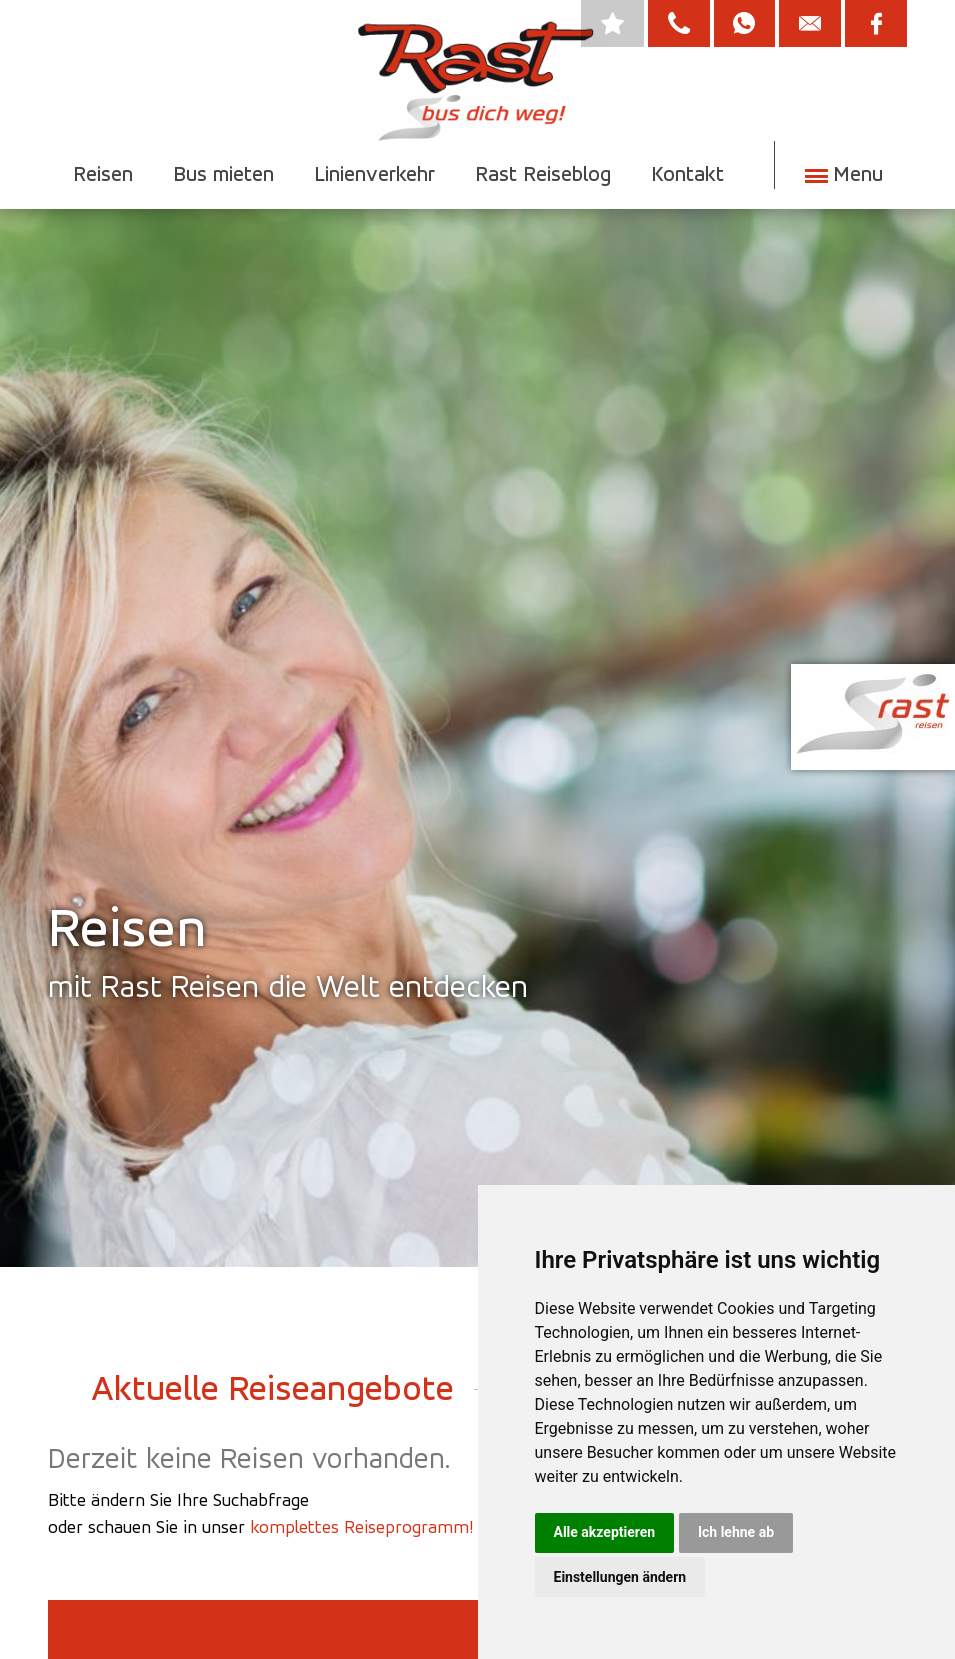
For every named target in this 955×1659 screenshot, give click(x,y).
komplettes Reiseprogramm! (362, 1526)
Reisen (102, 173)
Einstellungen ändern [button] (620, 1577)
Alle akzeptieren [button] (605, 1532)
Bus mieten (222, 173)
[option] (477, 688)
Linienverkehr (373, 173)
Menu (855, 173)
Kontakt (686, 173)
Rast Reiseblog (542, 173)
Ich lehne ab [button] (736, 1532)
